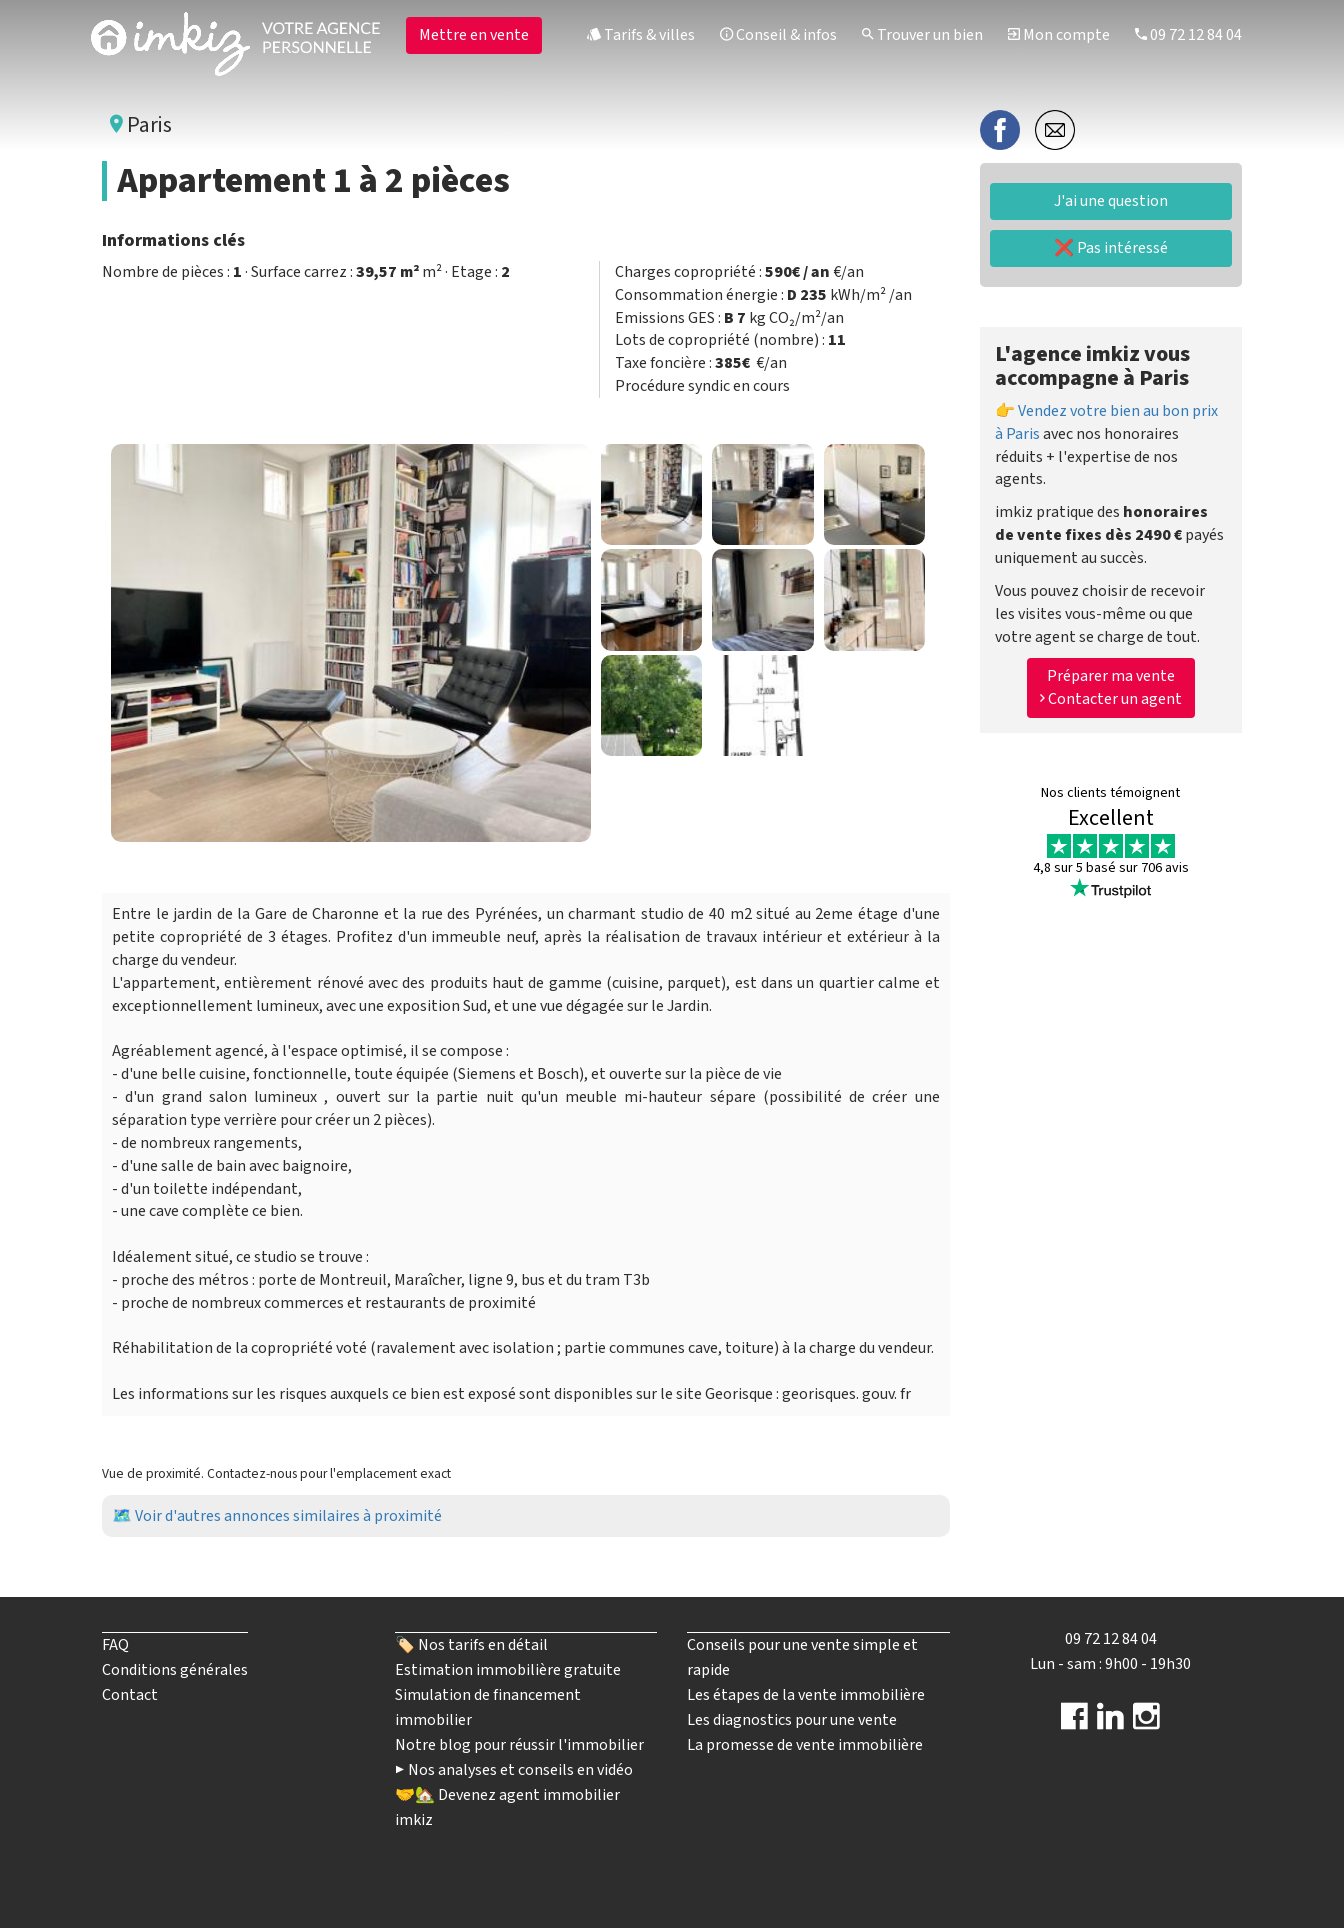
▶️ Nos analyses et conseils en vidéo (514, 1770)
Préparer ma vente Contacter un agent (1111, 687)
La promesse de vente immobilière (805, 1745)
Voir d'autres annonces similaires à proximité (288, 1516)
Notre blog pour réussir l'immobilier (519, 1745)
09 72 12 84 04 (1188, 35)
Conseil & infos (778, 35)
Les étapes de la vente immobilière (806, 1695)
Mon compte (1059, 35)
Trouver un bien (922, 35)
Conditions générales (175, 1670)
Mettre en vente (474, 35)
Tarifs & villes (641, 35)
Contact (130, 1695)
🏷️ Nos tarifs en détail (471, 1645)
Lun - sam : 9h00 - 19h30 (1110, 1664)
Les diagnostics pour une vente (792, 1720)
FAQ (115, 1645)
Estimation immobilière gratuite (508, 1670)
